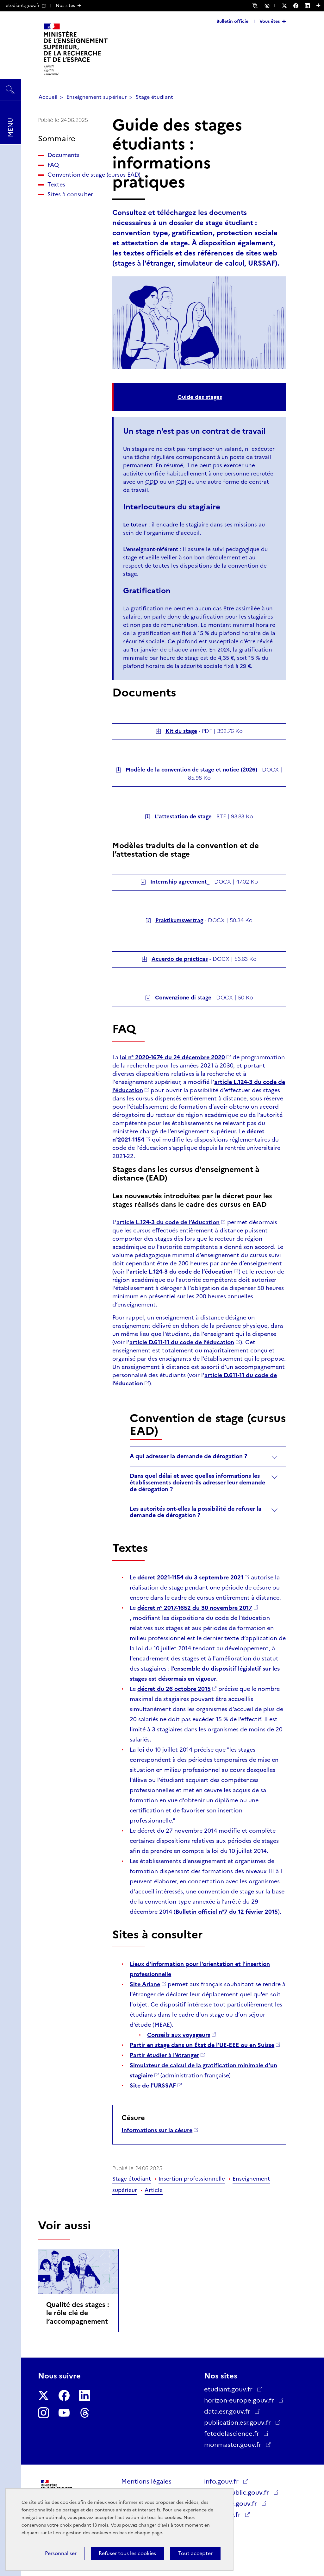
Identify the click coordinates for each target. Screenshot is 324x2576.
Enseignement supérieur (96, 97)
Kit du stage (181, 731)
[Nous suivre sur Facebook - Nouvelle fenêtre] (299, 5)
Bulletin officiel (233, 21)
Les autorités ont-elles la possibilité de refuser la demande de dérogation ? (195, 1512)
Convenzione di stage (183, 997)
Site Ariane (145, 1984)
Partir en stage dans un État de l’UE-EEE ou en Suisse (202, 2045)
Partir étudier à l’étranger (164, 2055)
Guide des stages (200, 397)
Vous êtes (269, 21)
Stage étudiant (154, 97)
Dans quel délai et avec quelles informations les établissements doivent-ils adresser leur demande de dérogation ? (197, 1482)
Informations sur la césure (157, 2130)
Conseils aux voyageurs (178, 2034)
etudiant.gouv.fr (26, 5)
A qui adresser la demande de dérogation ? (188, 1456)
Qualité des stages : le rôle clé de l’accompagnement (77, 2313)
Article (154, 2190)
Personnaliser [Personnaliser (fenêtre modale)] (61, 2553)
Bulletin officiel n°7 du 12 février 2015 (227, 1911)
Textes (56, 201)
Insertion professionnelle (192, 2179)
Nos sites (65, 5)
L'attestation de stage (183, 816)
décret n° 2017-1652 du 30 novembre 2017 (194, 1607)
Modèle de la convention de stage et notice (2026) (191, 769)
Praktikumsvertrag (179, 920)
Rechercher (10, 86)
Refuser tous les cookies (127, 2553)
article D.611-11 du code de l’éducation (181, 1342)
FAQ (53, 164)
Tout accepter (195, 2553)
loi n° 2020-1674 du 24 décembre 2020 (172, 1057)
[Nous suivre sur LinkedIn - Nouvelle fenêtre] (310, 5)
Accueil (48, 97)
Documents (63, 155)
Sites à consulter (70, 210)
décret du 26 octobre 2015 (174, 1688)
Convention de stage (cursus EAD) (68, 183)
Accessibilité (268, 5)
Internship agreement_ (179, 882)
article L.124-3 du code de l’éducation (168, 1222)
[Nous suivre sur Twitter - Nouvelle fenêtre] (287, 5)
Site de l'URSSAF (153, 2085)
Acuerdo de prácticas (180, 959)
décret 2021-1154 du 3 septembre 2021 (190, 1577)
